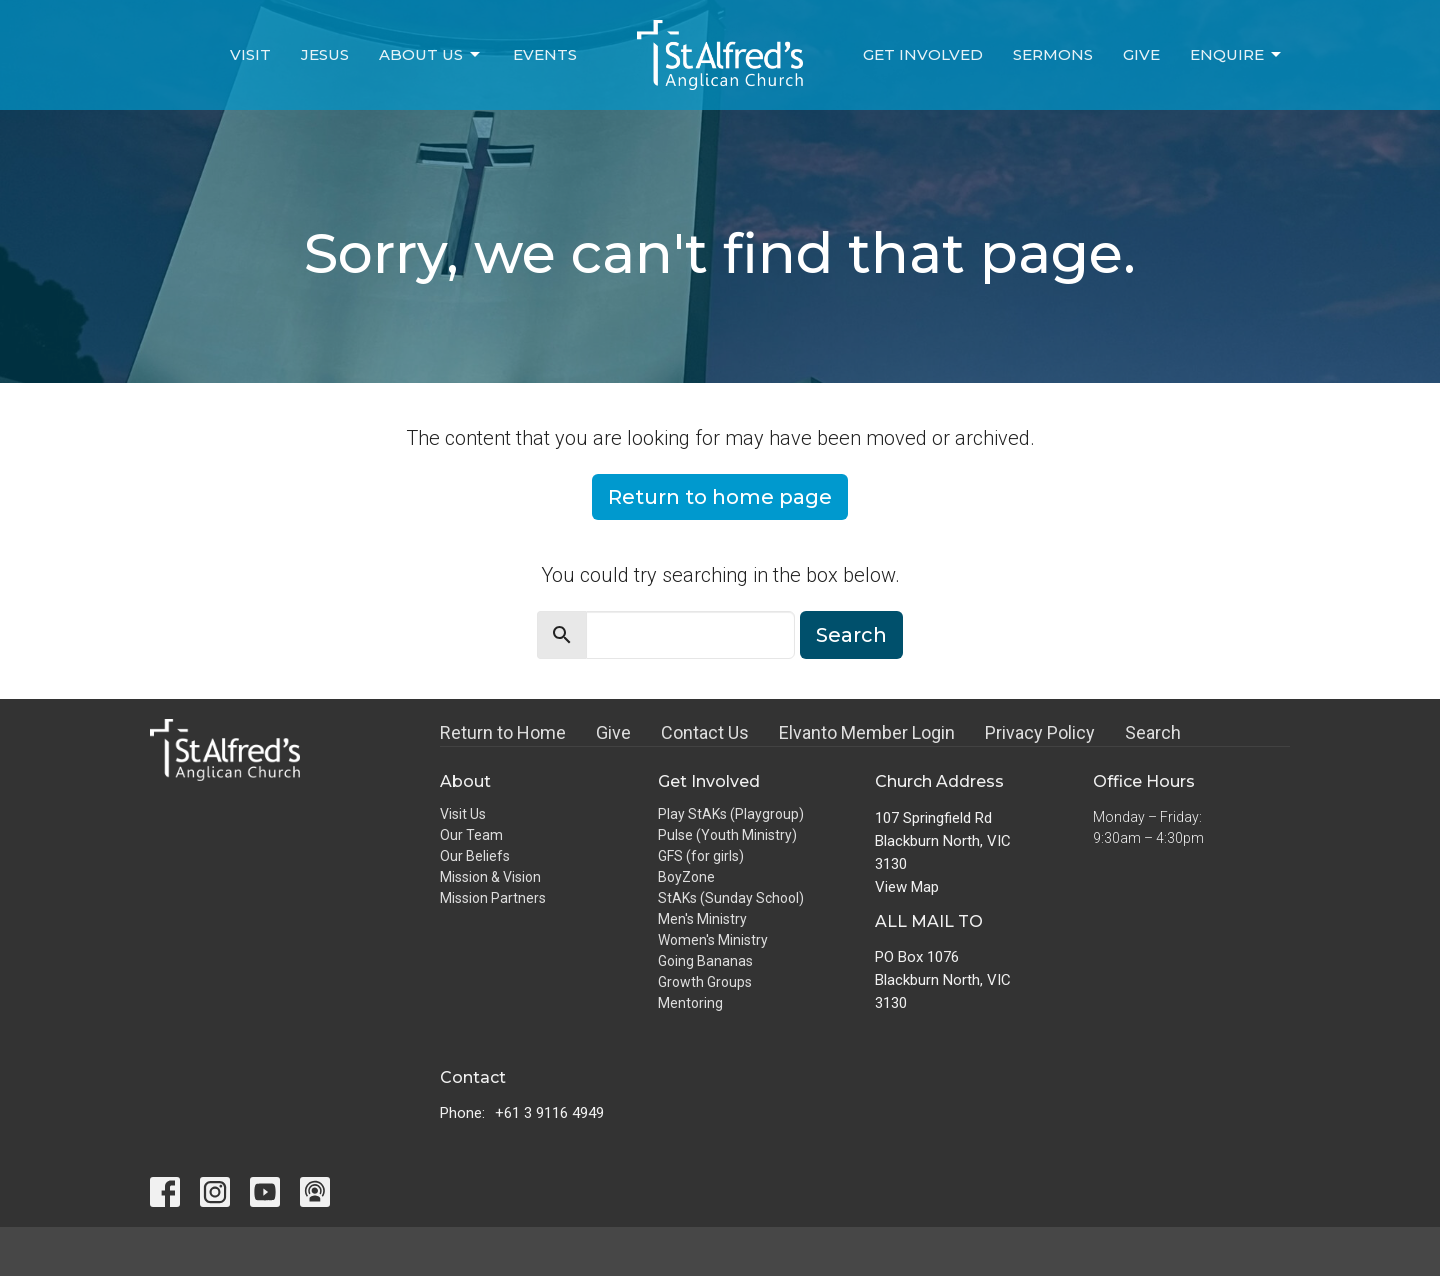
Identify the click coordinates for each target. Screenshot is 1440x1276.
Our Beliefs (475, 856)
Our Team (471, 835)
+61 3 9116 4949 (549, 1113)
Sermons (1053, 54)
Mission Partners (493, 898)
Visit (250, 54)
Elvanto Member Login (867, 732)
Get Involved (923, 54)
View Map (907, 887)
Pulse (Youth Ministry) (727, 835)
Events (545, 54)
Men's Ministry (702, 919)
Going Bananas (705, 961)
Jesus (325, 54)
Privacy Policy (1040, 732)
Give (1141, 54)
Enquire (1237, 55)
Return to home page (720, 497)
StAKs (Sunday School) (731, 898)
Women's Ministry (713, 940)
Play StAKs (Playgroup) (731, 814)
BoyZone (686, 877)
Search (851, 635)
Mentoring (690, 1003)
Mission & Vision (490, 877)
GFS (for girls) (701, 856)
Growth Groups (705, 982)
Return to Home (503, 732)
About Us (431, 55)
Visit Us (463, 814)
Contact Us (705, 732)
